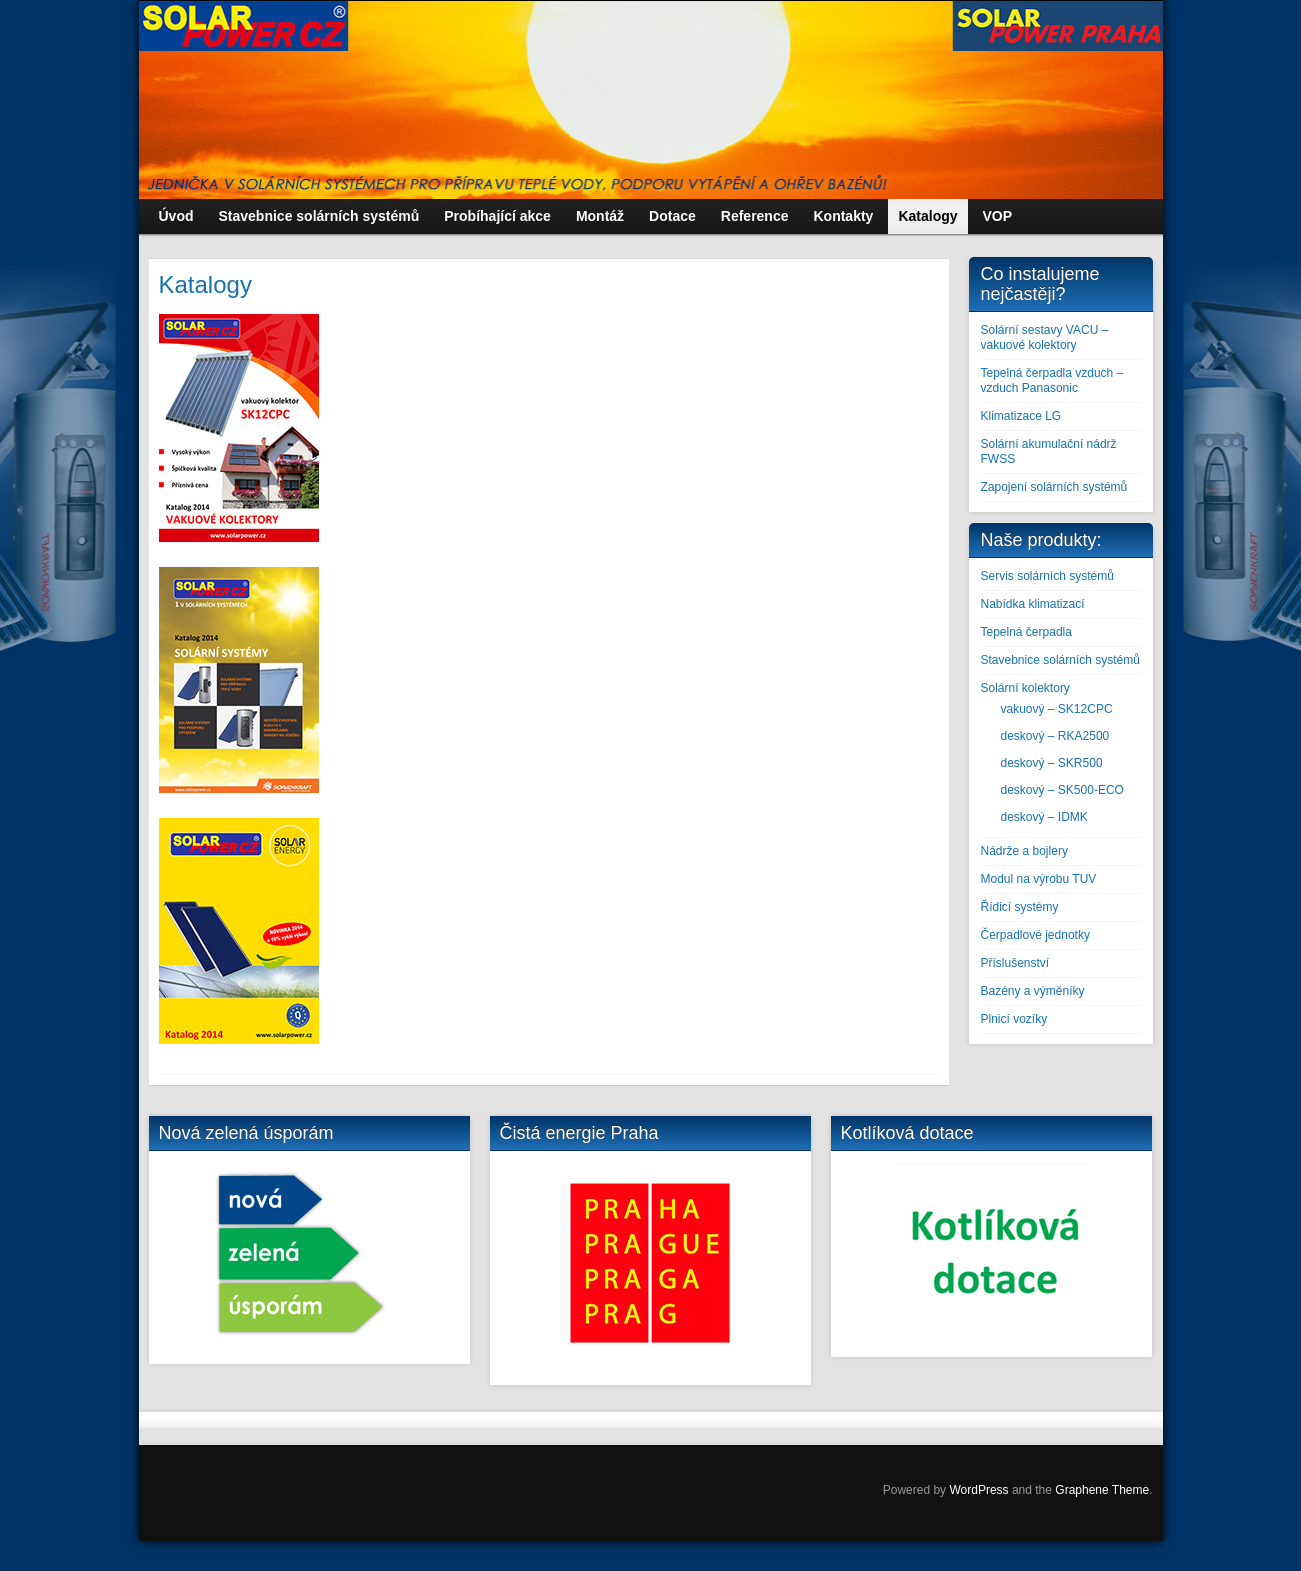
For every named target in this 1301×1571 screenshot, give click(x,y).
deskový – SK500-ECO (1062, 790)
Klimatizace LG (1021, 416)
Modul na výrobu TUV (1039, 879)
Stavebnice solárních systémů (1060, 660)
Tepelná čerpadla (1026, 632)
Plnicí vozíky (1014, 1019)
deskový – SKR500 (1052, 763)
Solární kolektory (1025, 688)
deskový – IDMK (1044, 817)
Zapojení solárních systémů (1054, 487)
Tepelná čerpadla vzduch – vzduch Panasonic (1052, 380)
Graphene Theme (1102, 1490)
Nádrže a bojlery (1024, 851)
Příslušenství (1015, 963)
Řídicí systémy (1020, 907)
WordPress (978, 1490)
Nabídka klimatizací (1033, 604)
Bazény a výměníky (1033, 991)
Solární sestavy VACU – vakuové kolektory (1045, 337)
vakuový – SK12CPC (1057, 709)
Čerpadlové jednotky (1035, 935)
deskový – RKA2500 (1055, 736)
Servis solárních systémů (1047, 576)
